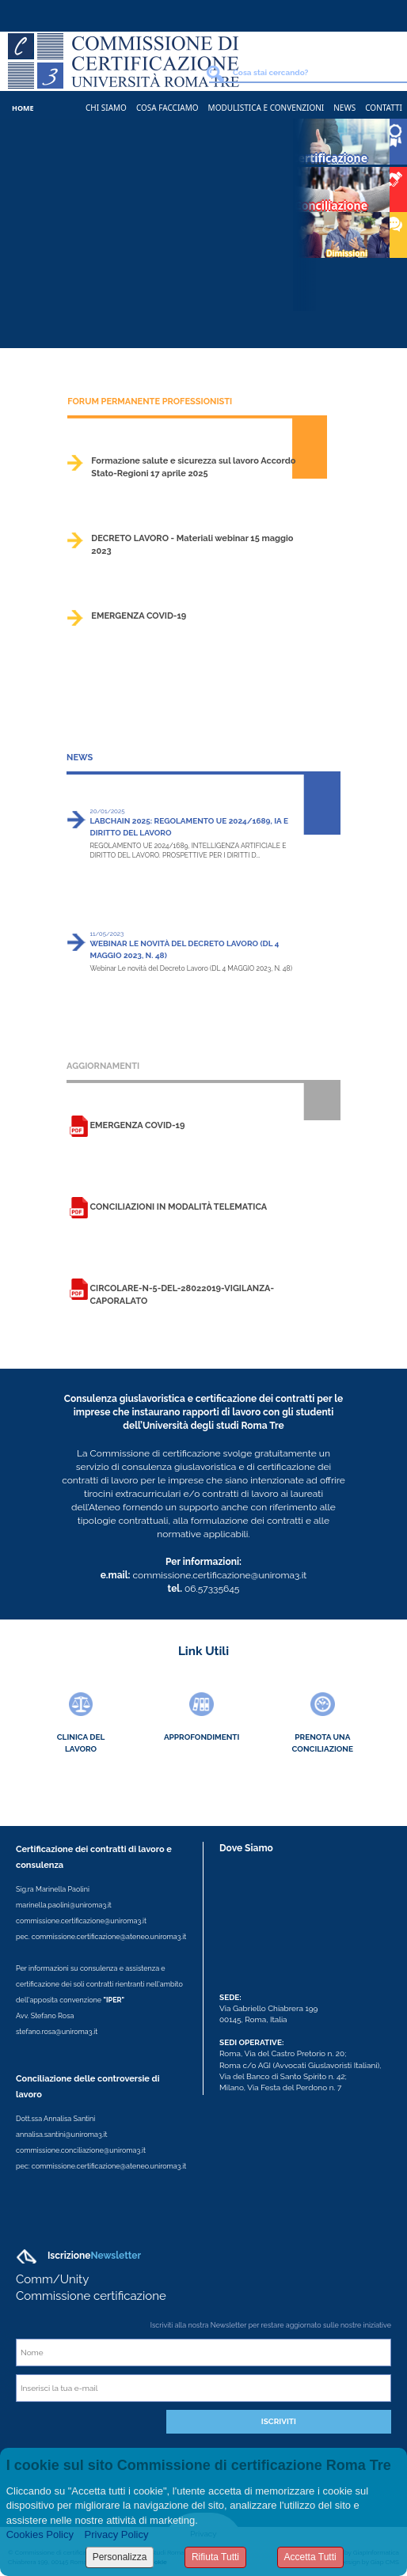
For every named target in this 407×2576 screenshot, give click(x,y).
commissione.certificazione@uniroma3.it (81, 1921)
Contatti (383, 107)
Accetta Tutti (310, 2557)
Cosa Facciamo (167, 107)
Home (23, 108)
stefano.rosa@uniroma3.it (56, 2032)
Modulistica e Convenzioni (266, 107)
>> (324, 488)
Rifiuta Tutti (215, 2557)
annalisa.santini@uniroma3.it (61, 2134)
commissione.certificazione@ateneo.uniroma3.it (109, 1937)
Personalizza (120, 2557)
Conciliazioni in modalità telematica (178, 1207)
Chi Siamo (106, 107)
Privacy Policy (117, 2534)
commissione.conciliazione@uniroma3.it (81, 2150)
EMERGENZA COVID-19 (138, 616)
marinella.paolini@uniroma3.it (64, 1905)
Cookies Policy (40, 2534)
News (344, 107)
